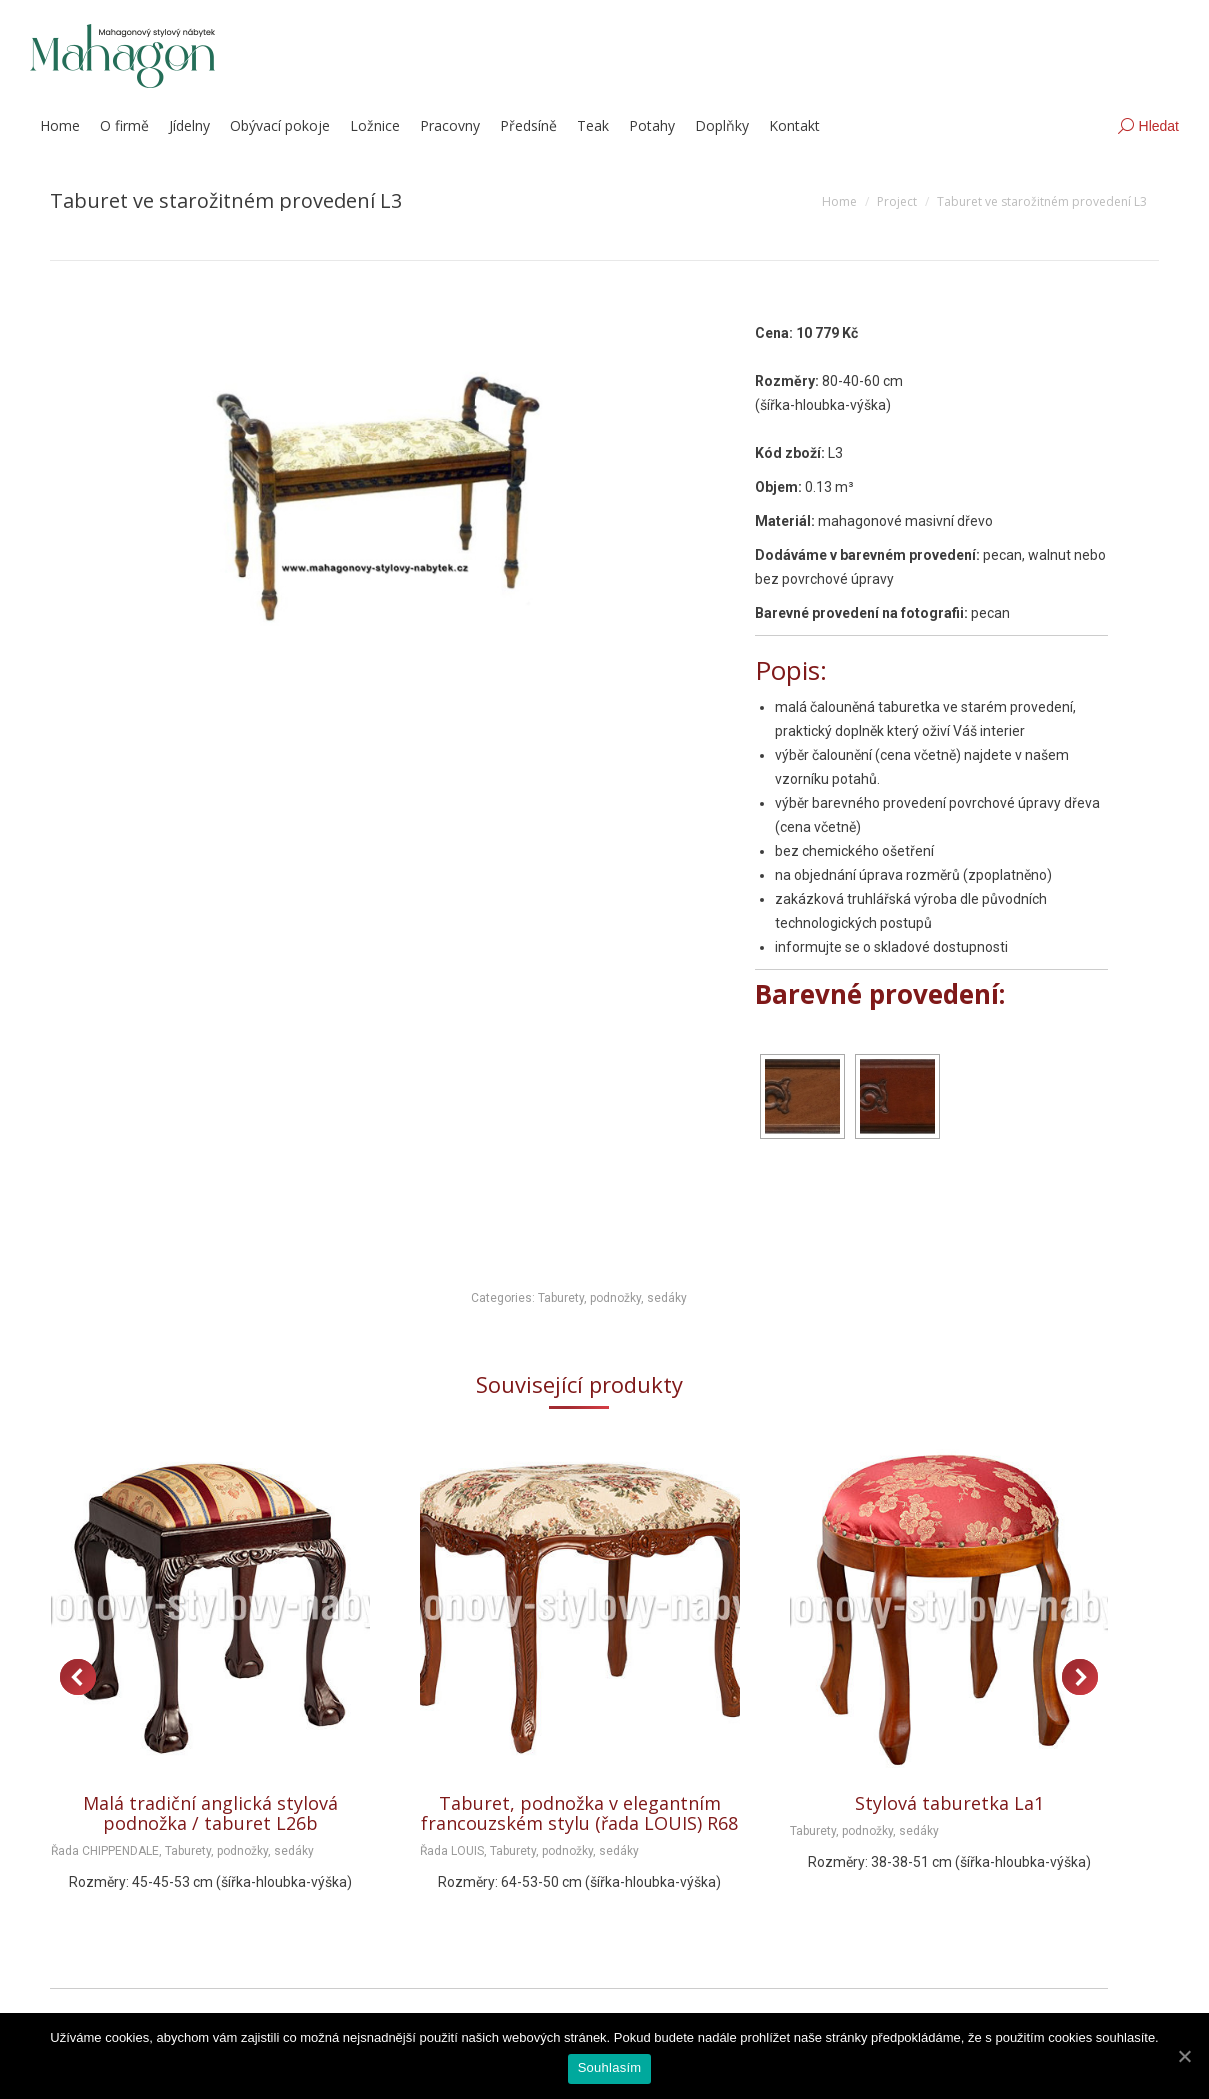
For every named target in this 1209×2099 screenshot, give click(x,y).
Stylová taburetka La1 (949, 1803)
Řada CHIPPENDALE (105, 1851)
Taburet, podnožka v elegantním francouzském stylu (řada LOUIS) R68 (579, 1813)
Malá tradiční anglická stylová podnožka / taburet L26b (210, 1813)
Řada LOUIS (452, 1851)
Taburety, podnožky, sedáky (612, 1298)
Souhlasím (610, 2067)
